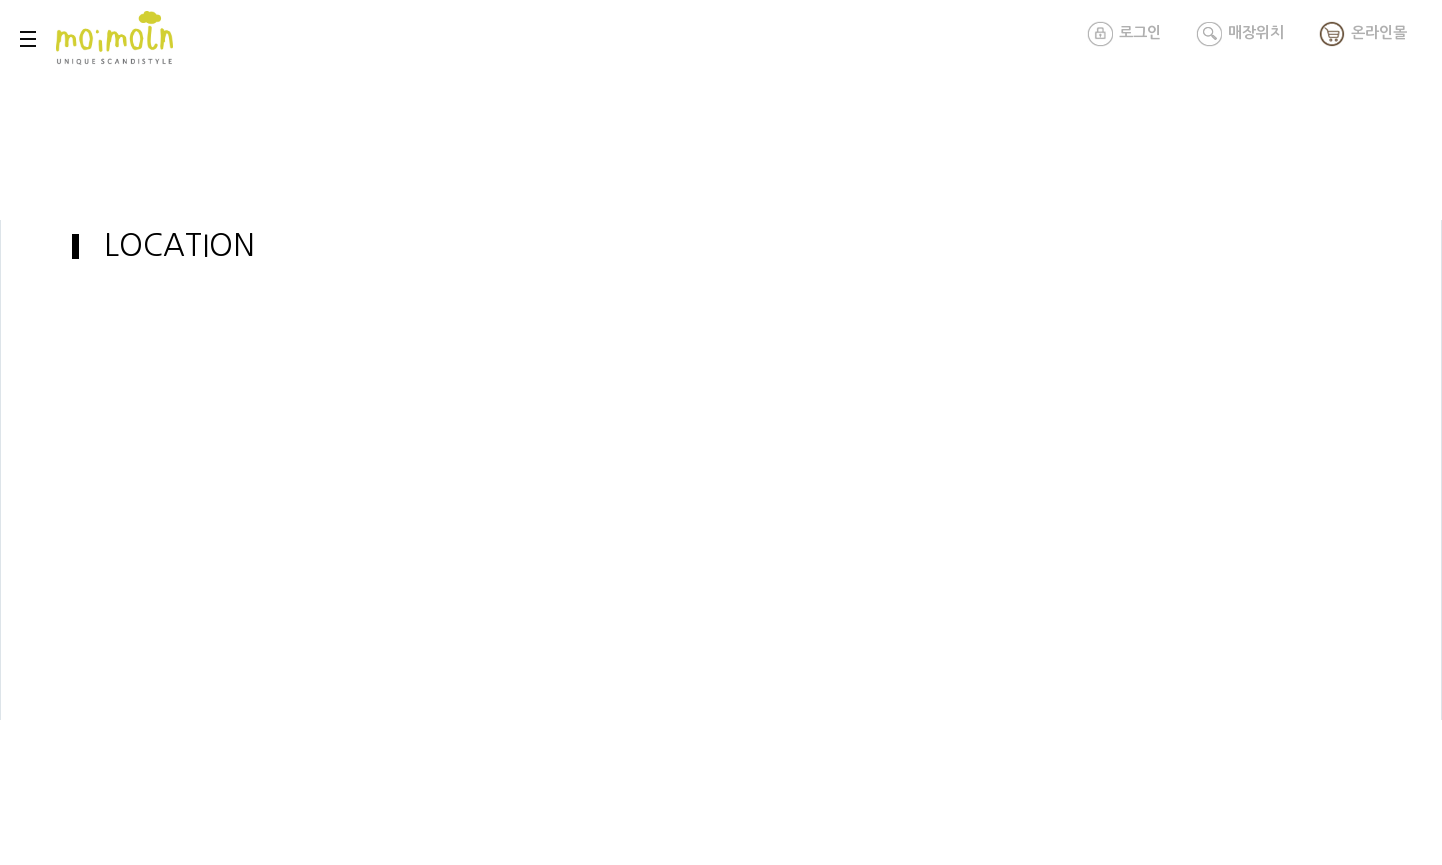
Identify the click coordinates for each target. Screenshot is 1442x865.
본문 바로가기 (0, 0)
